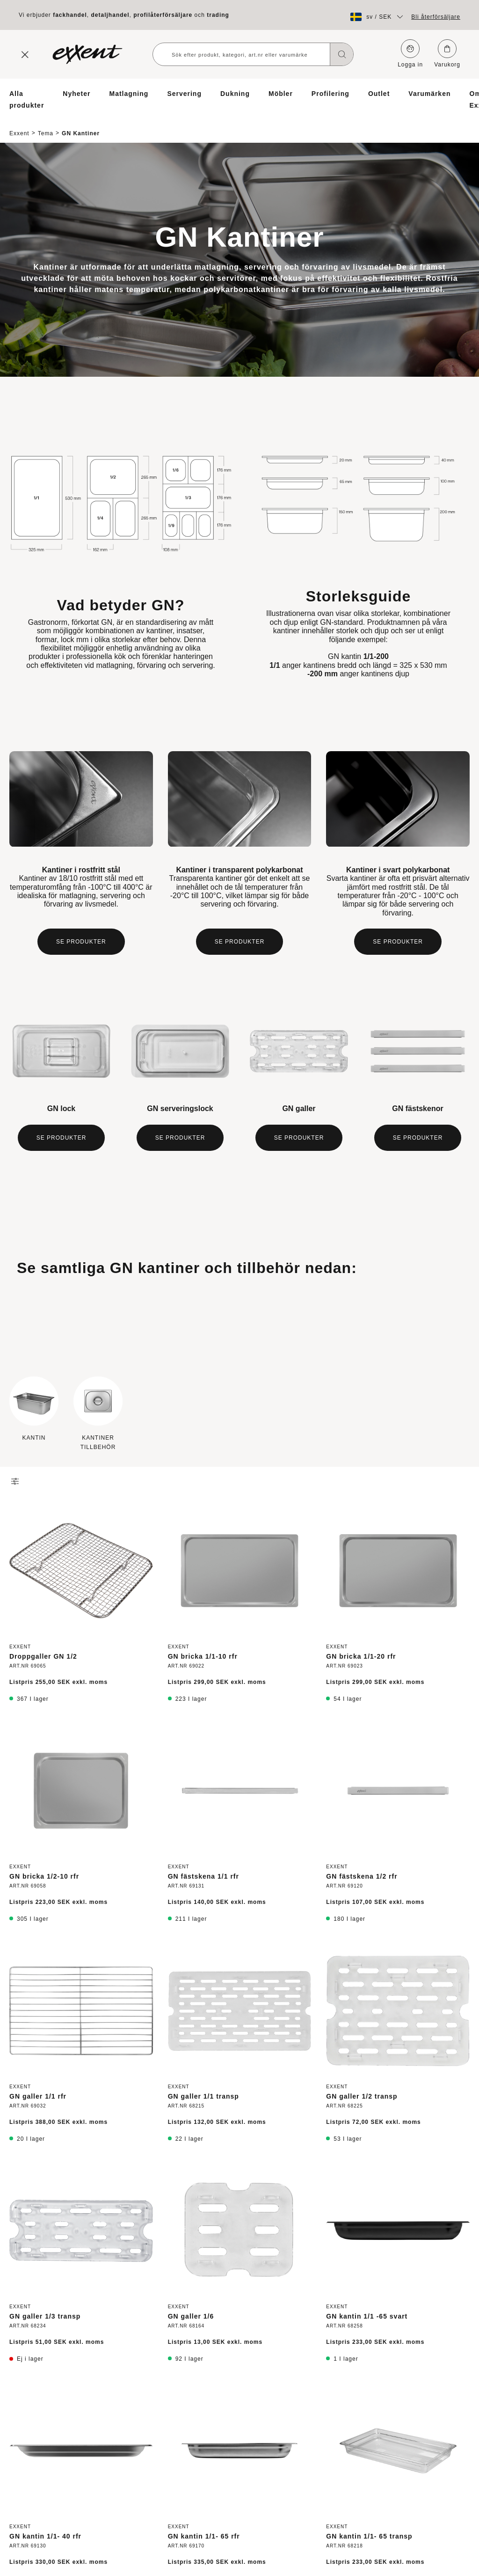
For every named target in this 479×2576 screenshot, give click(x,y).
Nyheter (76, 93)
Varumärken (429, 93)
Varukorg (447, 53)
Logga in (410, 53)
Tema (45, 125)
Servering (184, 93)
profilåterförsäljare (162, 15)
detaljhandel (110, 15)
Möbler (281, 93)
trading (218, 15)
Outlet (379, 93)
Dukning (235, 93)
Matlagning (128, 93)
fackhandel (70, 15)
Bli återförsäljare (435, 17)
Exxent (19, 125)
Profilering (330, 93)
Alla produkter (26, 99)
